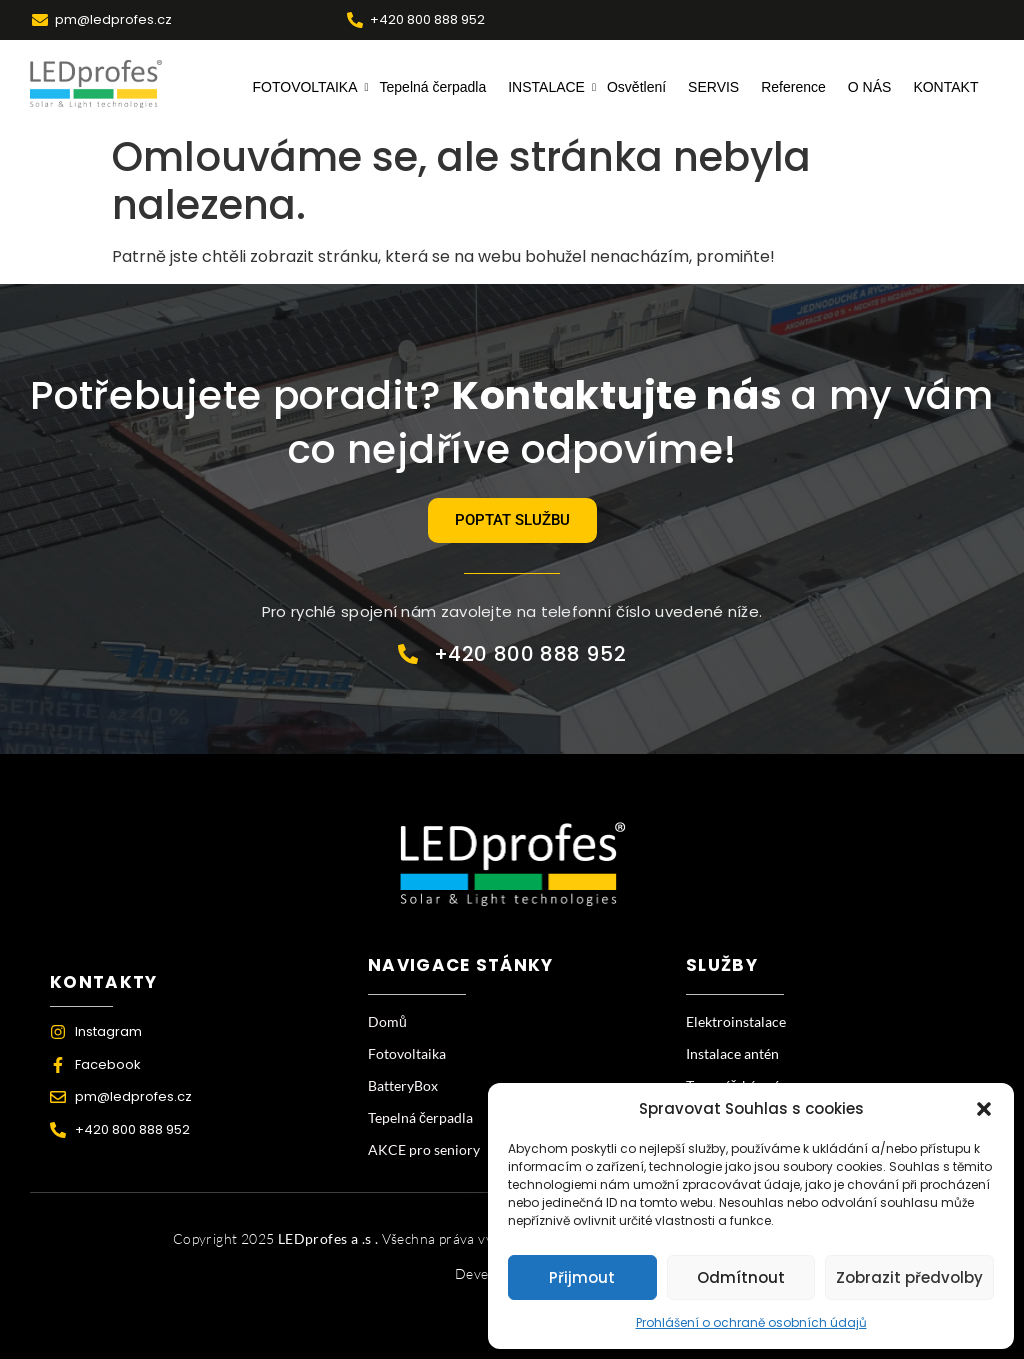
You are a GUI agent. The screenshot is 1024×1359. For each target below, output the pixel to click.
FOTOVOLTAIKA (308, 87)
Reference (793, 87)
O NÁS (870, 87)
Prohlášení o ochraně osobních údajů (751, 1322)
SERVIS (713, 87)
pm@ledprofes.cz (113, 19)
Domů (387, 1021)
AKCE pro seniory (424, 1149)
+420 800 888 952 (427, 19)
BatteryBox (403, 1085)
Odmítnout (741, 1277)
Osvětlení (636, 87)
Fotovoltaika (407, 1053)
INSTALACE (549, 87)
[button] (984, 1109)
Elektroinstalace (736, 1021)
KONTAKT (945, 87)
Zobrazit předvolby (909, 1277)
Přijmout (582, 1277)
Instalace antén (732, 1053)
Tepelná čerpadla (433, 87)
